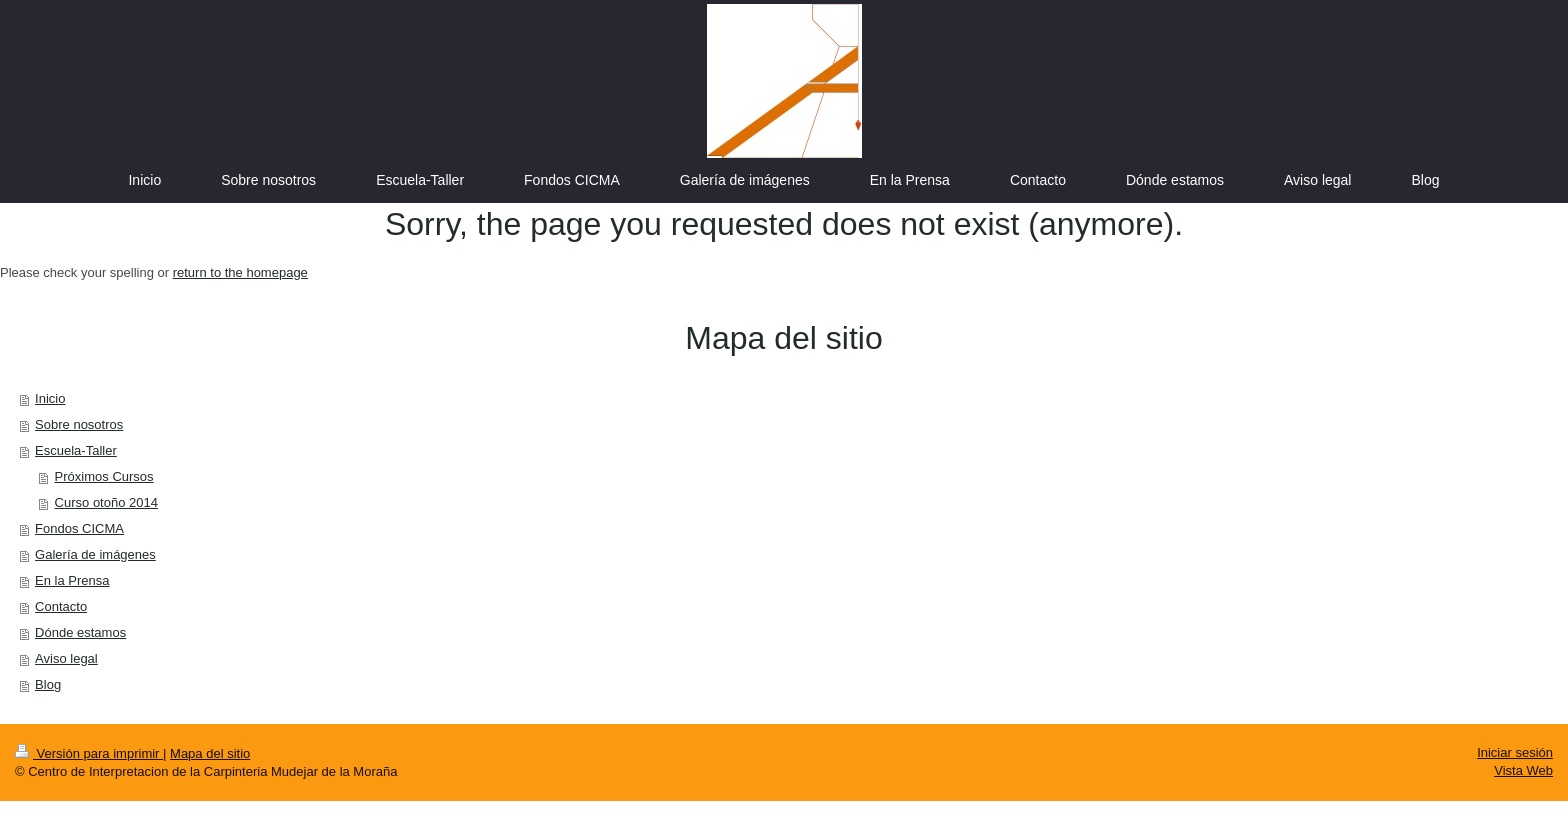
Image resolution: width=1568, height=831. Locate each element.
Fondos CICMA (79, 528)
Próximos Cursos (104, 476)
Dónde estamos (80, 632)
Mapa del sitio (210, 753)
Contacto (61, 606)
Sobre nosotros (79, 424)
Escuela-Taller (76, 450)
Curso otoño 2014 (106, 502)
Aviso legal (66, 658)
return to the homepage (240, 272)
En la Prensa (72, 580)
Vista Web (1523, 770)
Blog (48, 684)
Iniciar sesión (1515, 752)
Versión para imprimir (89, 753)
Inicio (50, 398)
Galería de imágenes (95, 554)
